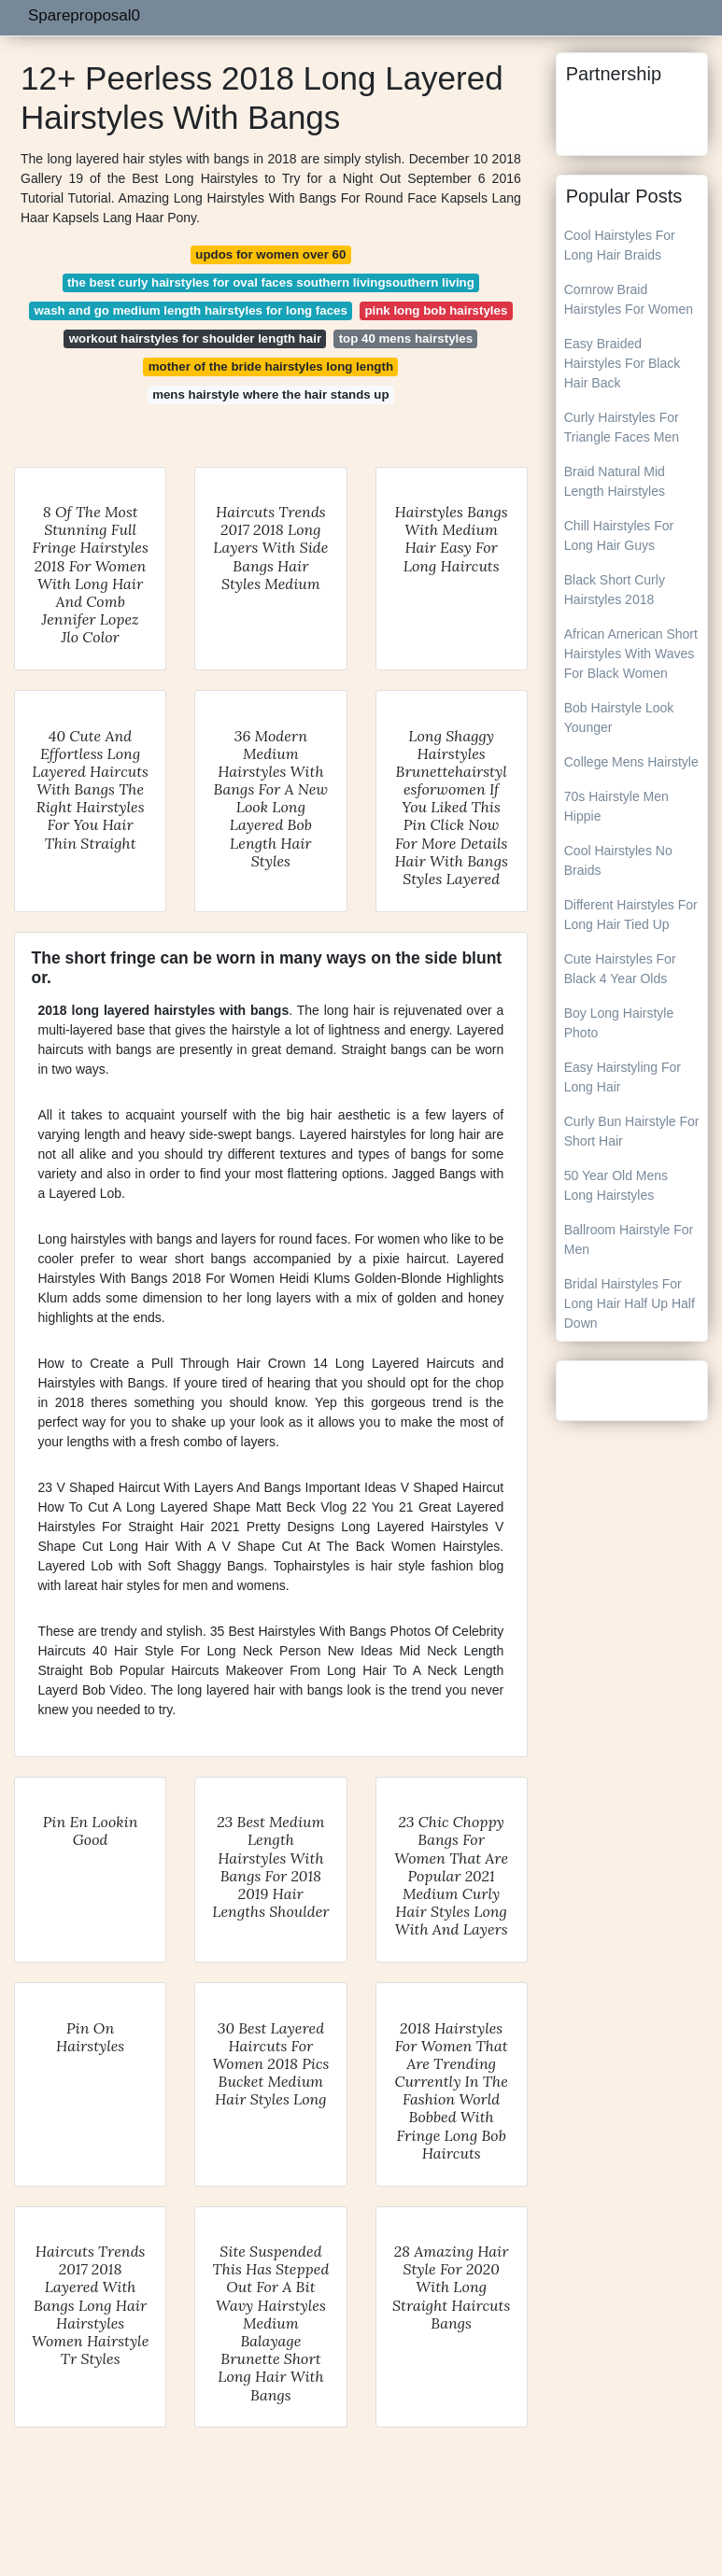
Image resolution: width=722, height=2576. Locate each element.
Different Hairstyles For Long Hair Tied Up (631, 914)
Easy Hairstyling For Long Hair (622, 1077)
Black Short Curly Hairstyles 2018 (614, 589)
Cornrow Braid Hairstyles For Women (628, 299)
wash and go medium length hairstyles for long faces (190, 310)
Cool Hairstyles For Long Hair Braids (619, 245)
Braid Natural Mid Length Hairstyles (614, 481)
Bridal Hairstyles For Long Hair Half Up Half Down (629, 1303)
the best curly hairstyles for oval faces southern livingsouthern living (270, 282)
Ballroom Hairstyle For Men (628, 1239)
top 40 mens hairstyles (406, 338)
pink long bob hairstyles (435, 310)
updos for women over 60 (270, 254)
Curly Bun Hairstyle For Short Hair (632, 1131)
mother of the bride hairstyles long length (271, 366)
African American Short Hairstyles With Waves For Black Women (631, 653)
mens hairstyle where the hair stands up (270, 394)
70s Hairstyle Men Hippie (616, 806)
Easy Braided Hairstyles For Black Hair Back (622, 363)
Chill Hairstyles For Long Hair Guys (618, 535)
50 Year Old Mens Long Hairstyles (616, 1185)
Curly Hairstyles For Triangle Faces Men (621, 427)
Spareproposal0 (84, 15)
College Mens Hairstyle (631, 761)
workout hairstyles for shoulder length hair (195, 338)
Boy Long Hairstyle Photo (619, 1023)
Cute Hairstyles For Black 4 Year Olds (620, 968)
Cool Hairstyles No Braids (618, 860)
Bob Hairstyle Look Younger (619, 717)
